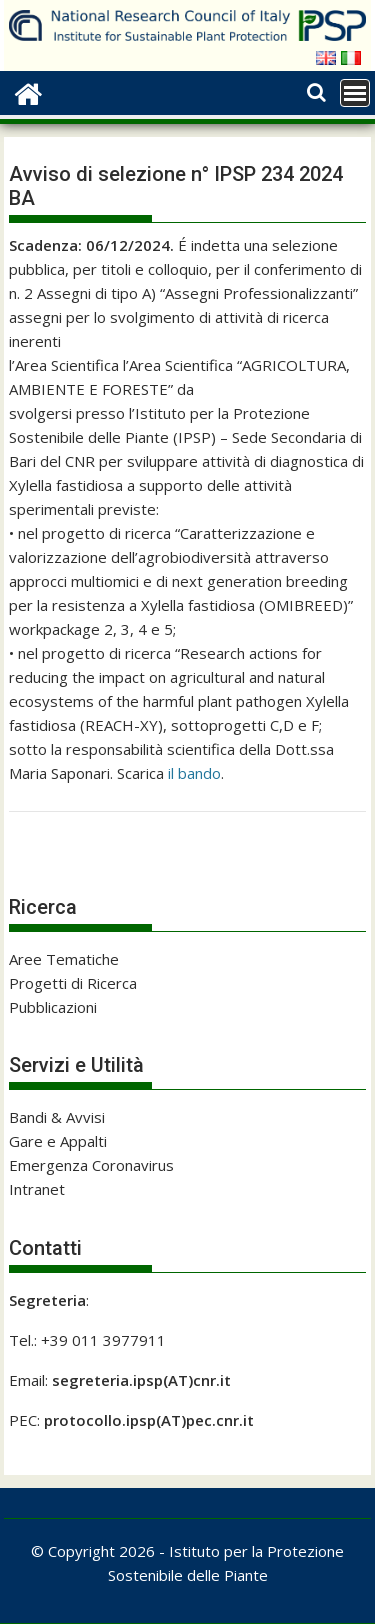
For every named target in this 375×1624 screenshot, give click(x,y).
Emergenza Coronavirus (91, 1165)
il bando (194, 773)
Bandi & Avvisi (57, 1117)
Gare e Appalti (58, 1141)
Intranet (37, 1189)
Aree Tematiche (64, 959)
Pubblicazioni (53, 1007)
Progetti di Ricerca (73, 983)
